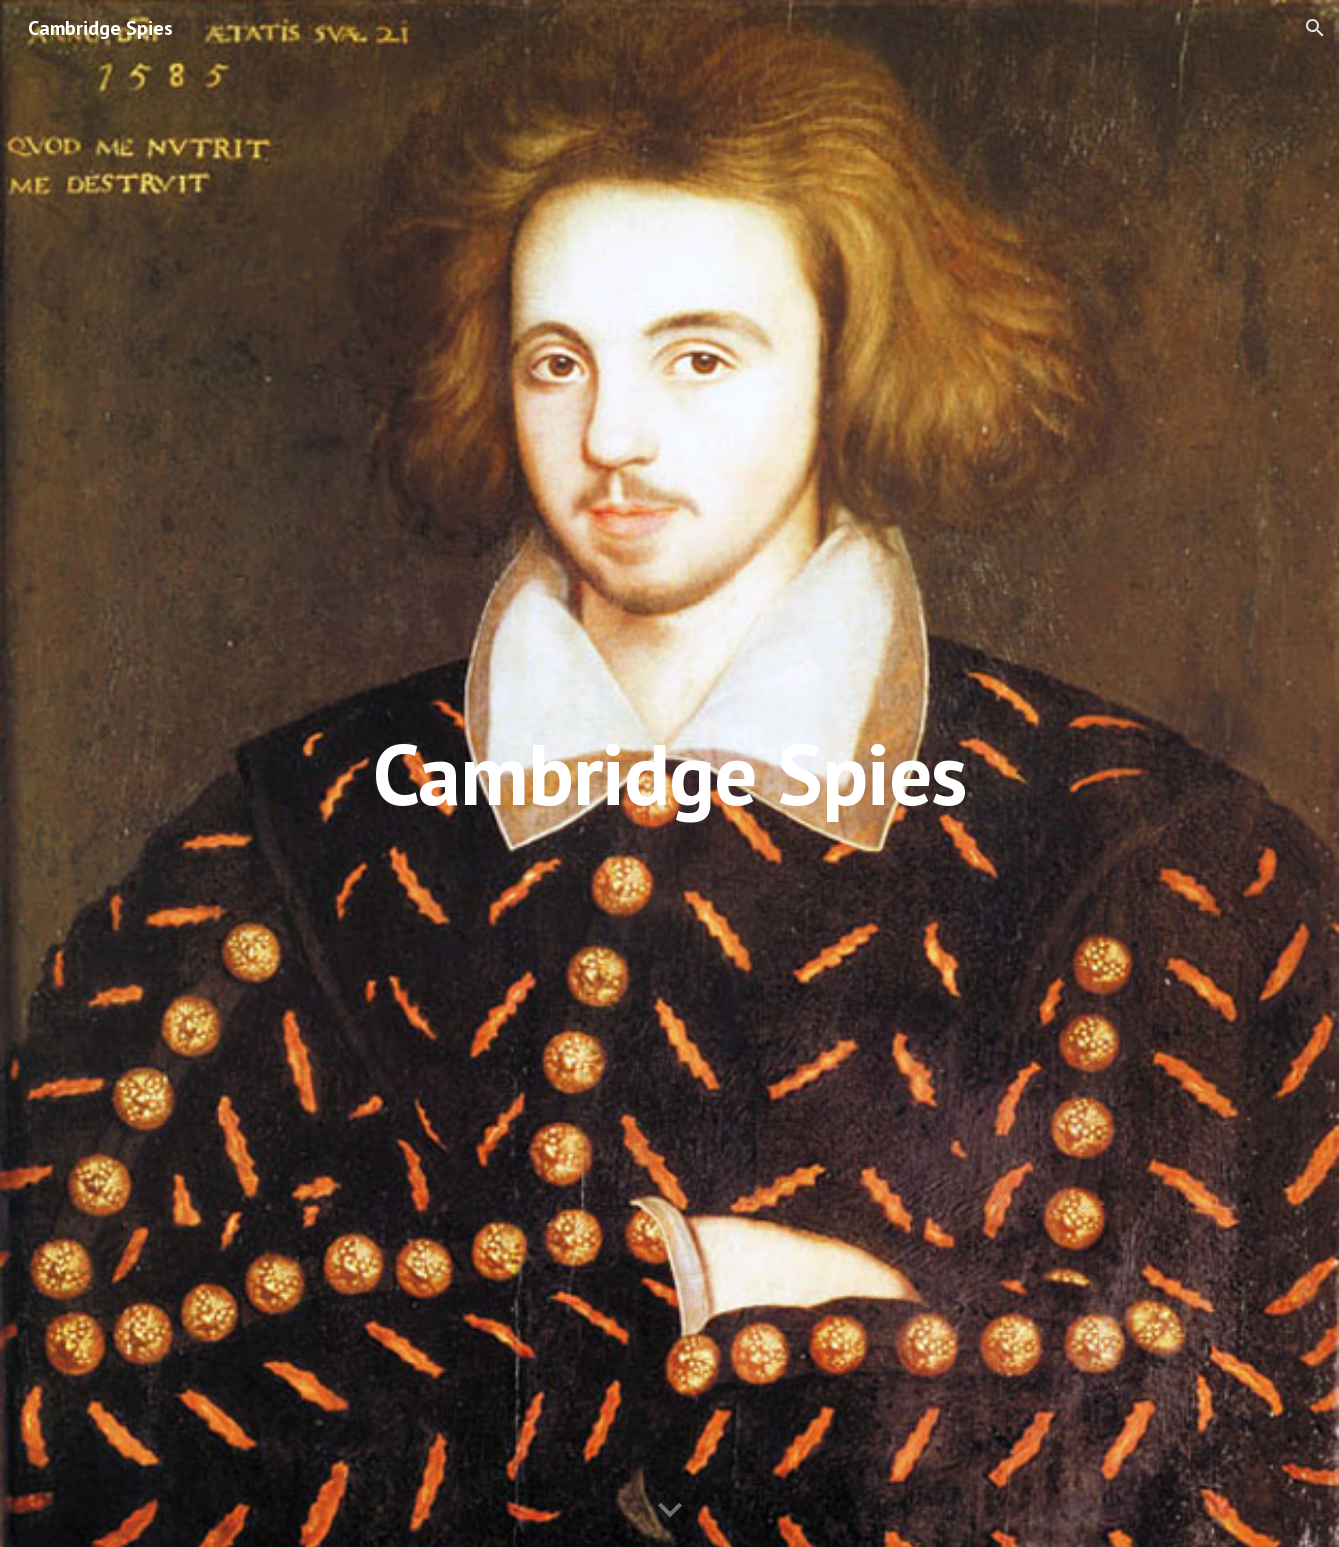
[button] (1315, 28)
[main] (670, 773)
